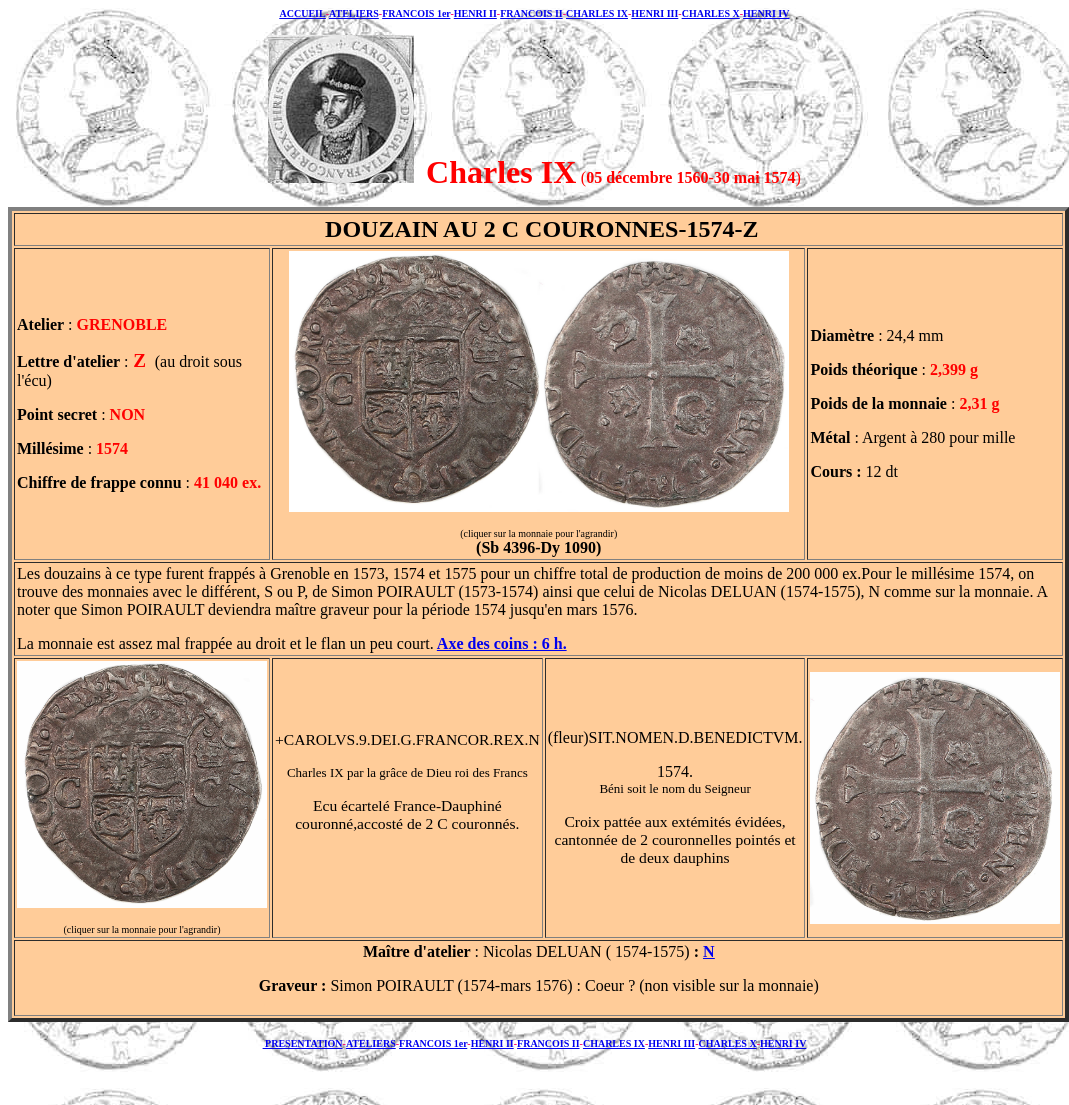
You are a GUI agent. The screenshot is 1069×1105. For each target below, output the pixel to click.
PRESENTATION (303, 1043)
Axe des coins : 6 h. (502, 643)
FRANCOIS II (531, 13)
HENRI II (475, 13)
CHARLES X (711, 13)
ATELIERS (354, 13)
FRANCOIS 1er (416, 13)
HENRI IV (766, 13)
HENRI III (654, 13)
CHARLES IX (597, 13)
